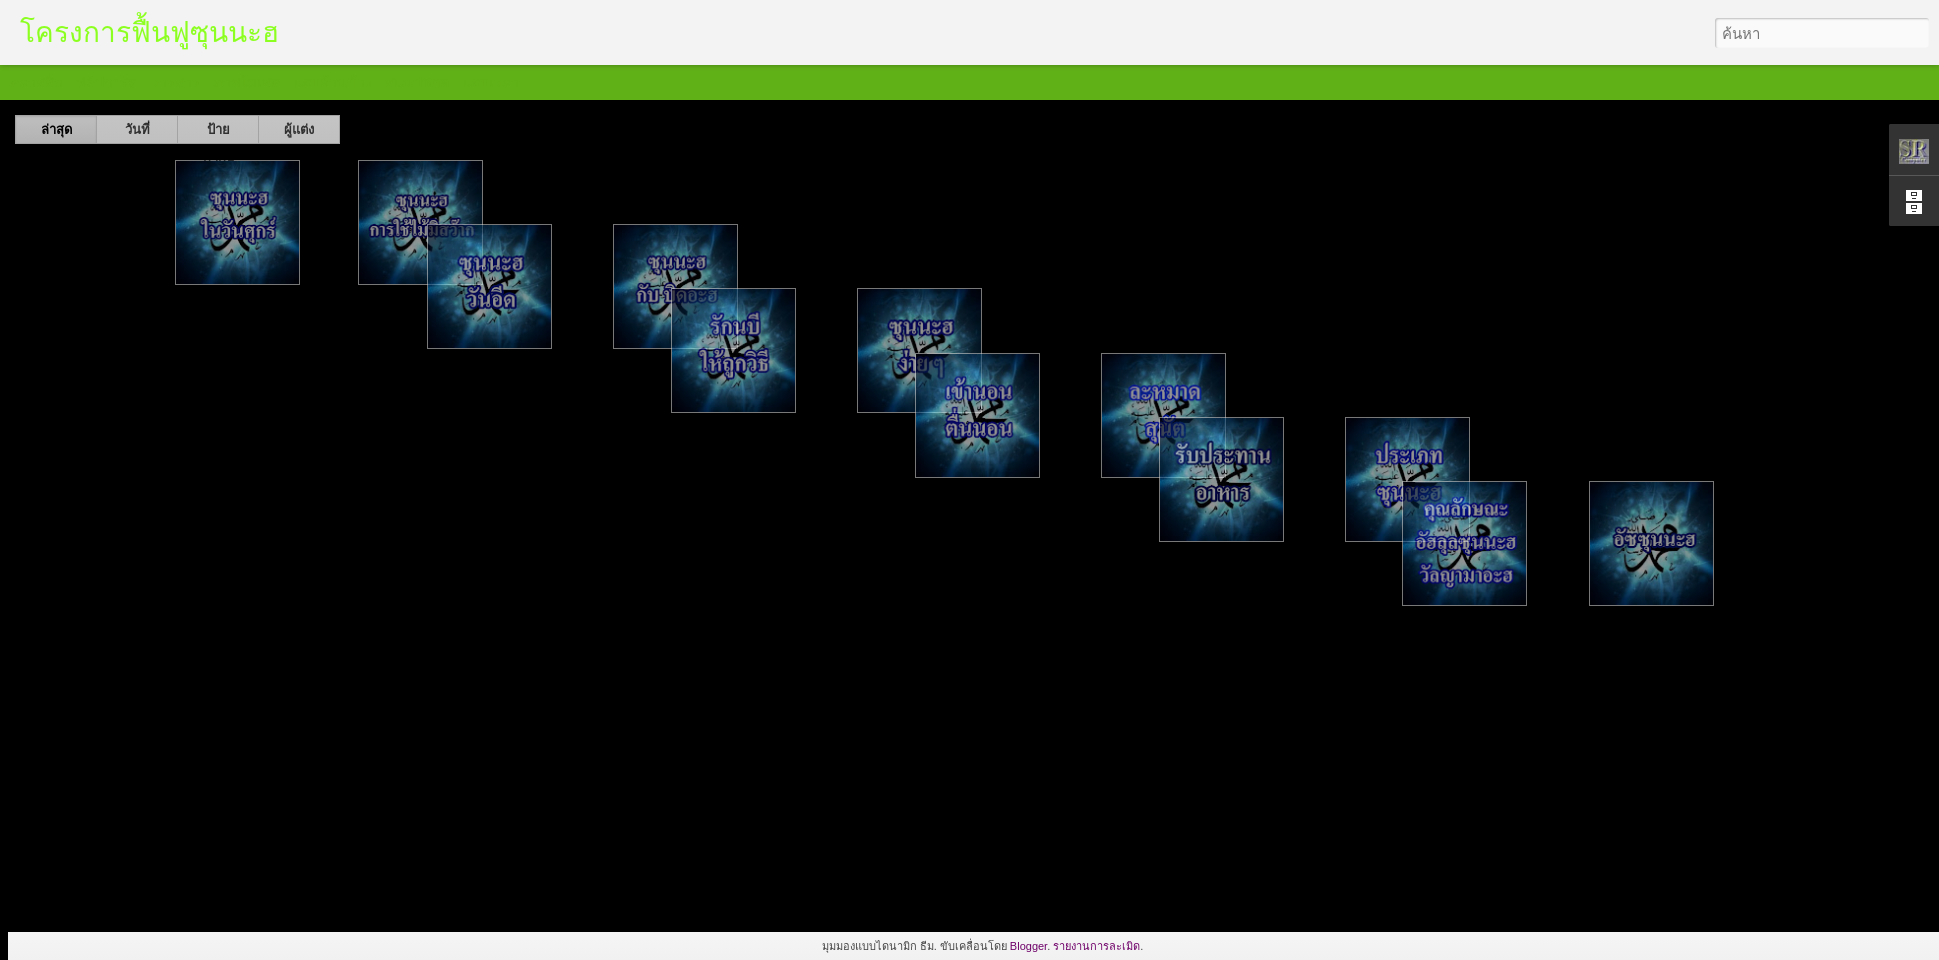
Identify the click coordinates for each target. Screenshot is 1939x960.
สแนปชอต (417, 82)
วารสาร (175, 82)
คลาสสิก (36, 82)
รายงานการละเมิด (1096, 946)
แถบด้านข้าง (333, 82)
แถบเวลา (491, 82)
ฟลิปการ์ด (106, 82)
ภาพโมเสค (247, 82)
